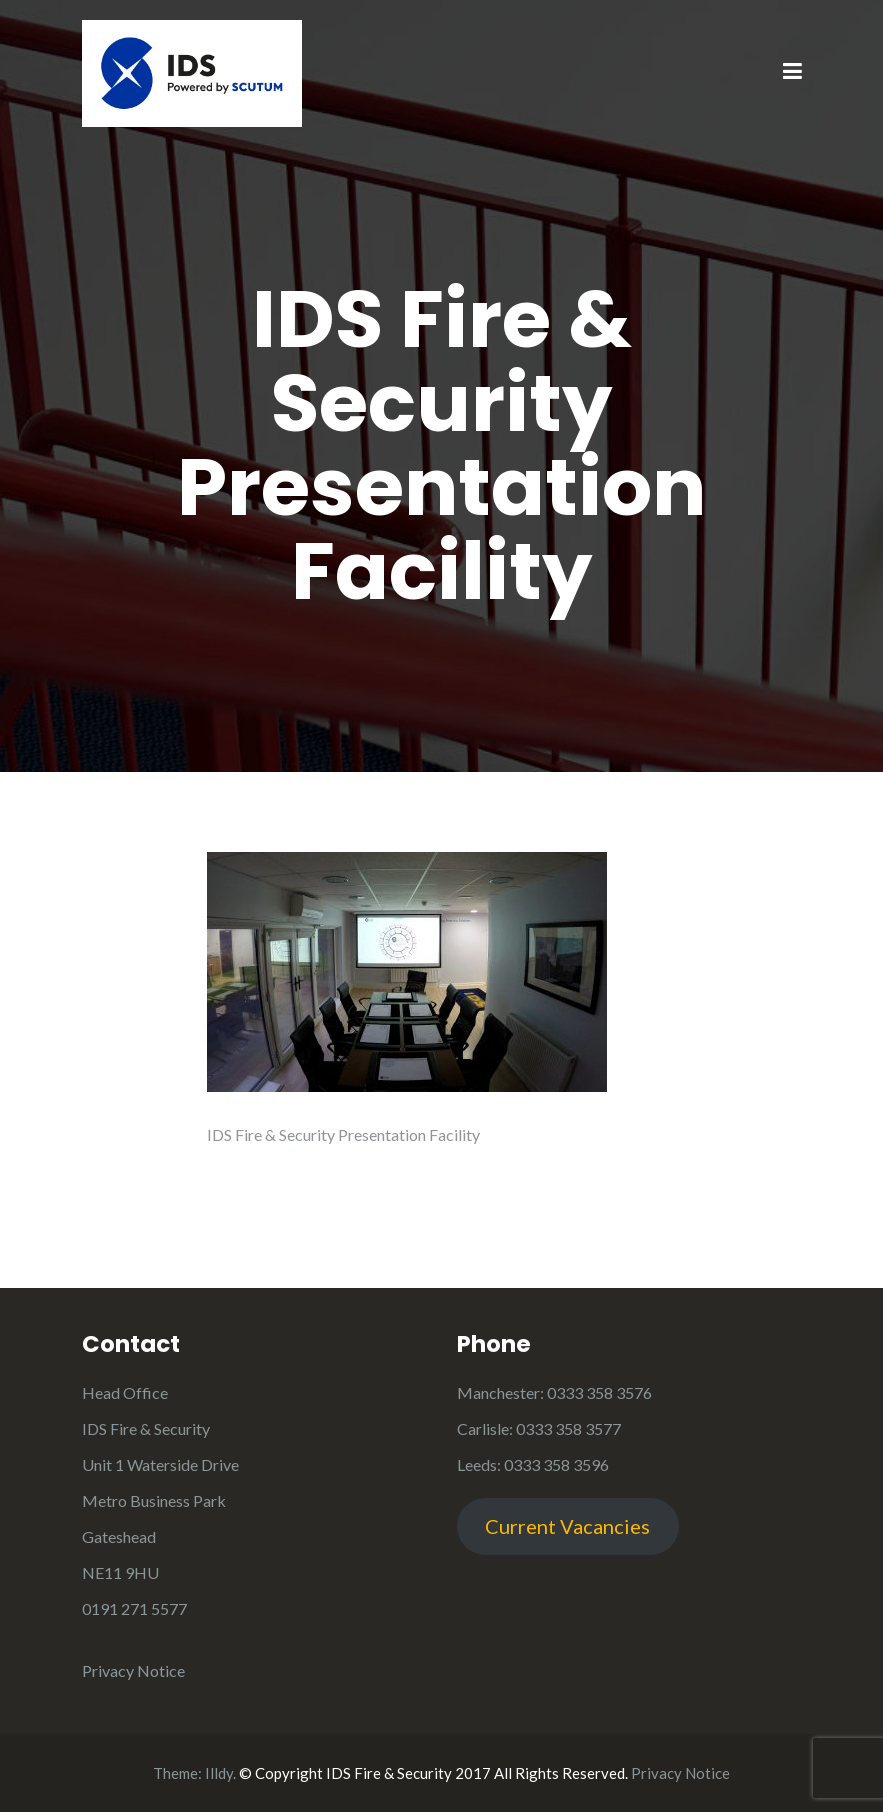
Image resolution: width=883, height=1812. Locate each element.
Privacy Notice (133, 1670)
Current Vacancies (567, 1526)
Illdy (219, 1773)
